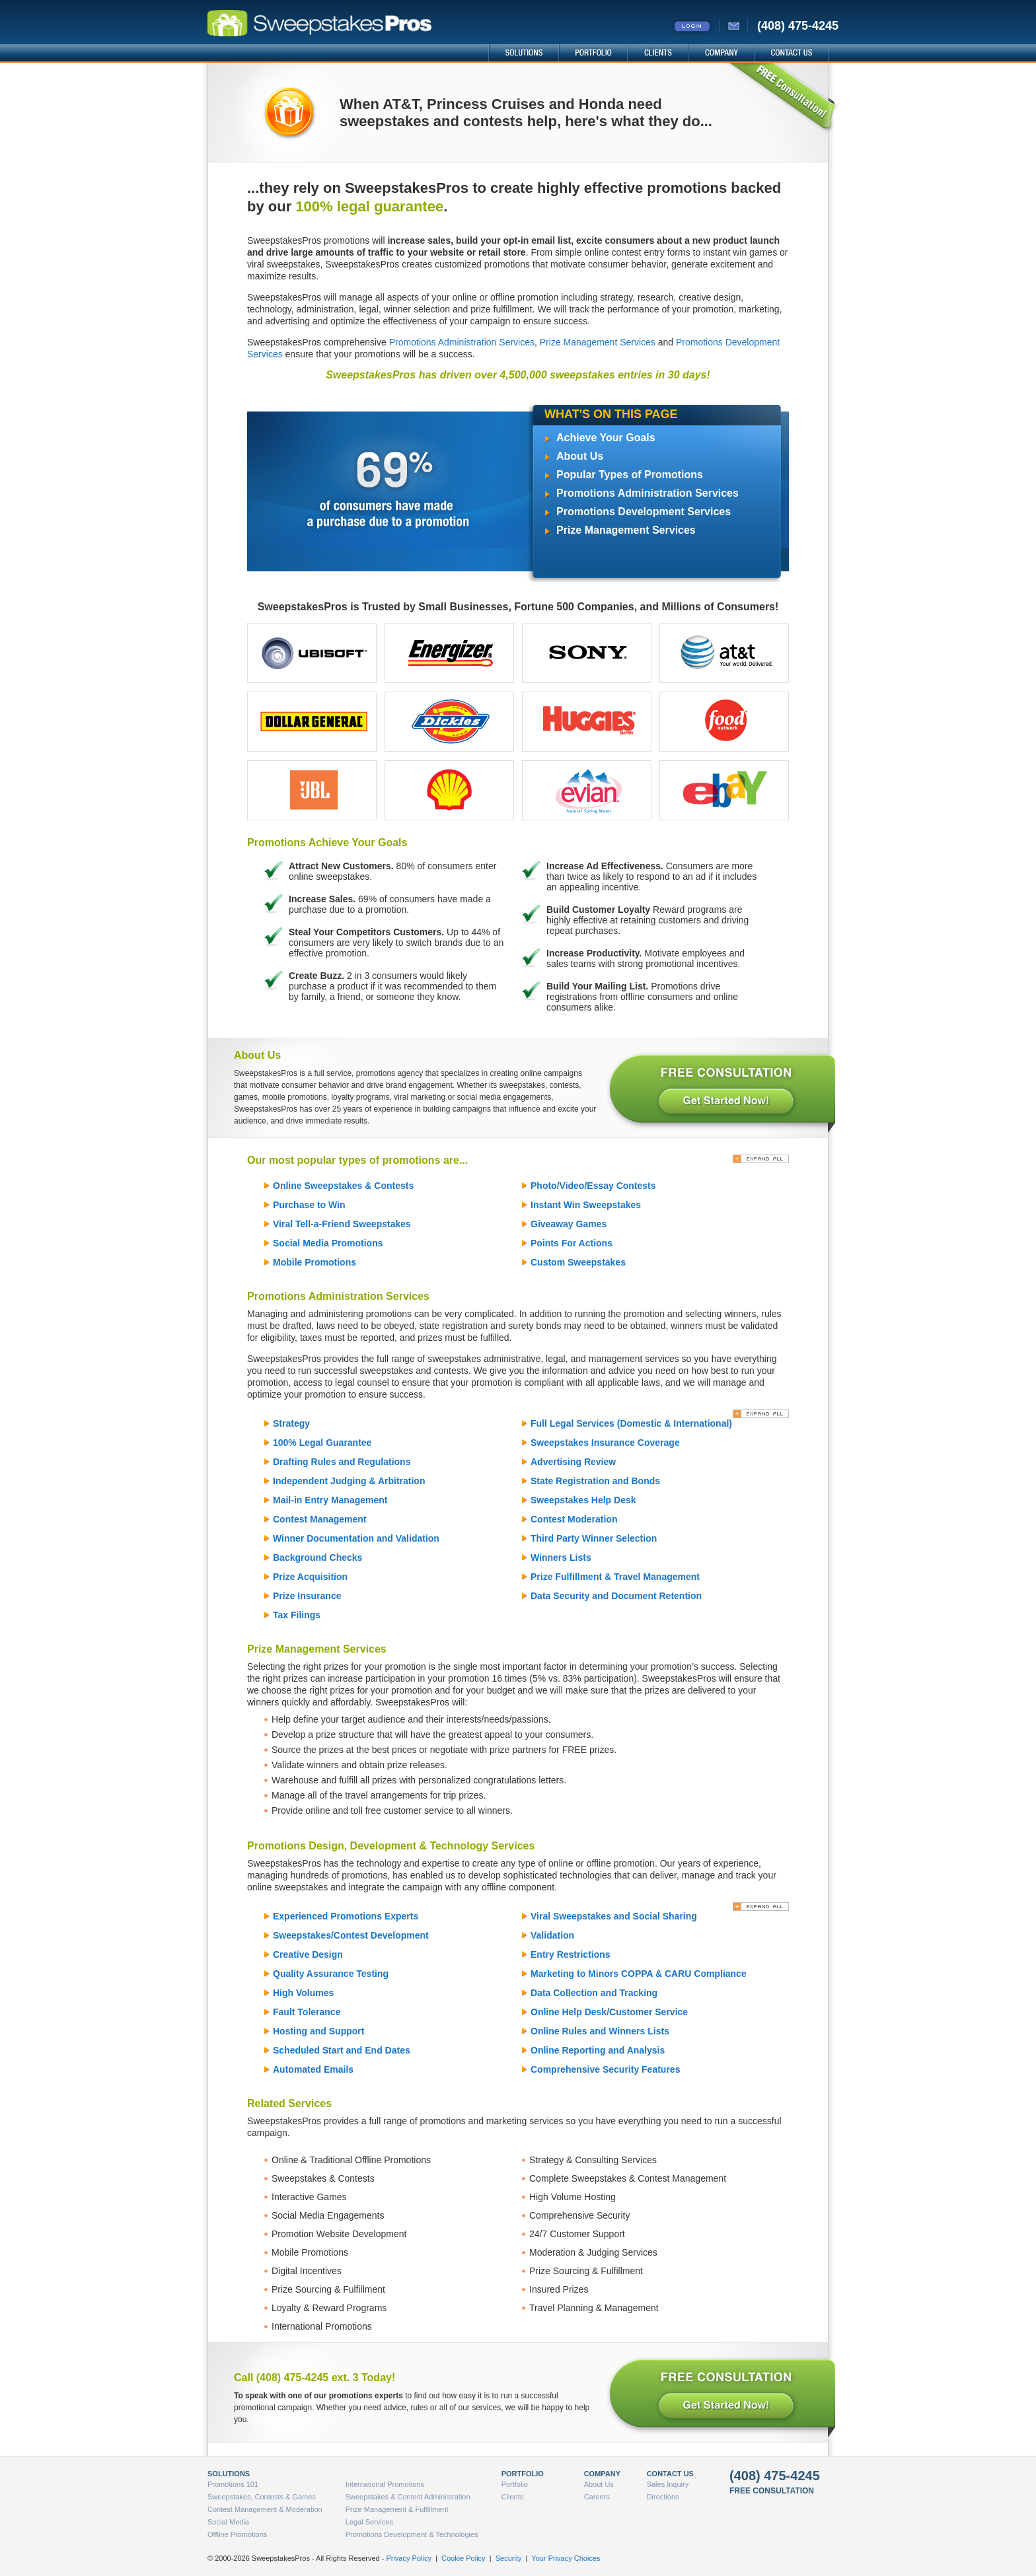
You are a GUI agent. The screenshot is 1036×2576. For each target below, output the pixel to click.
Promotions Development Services (643, 511)
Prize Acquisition (310, 1576)
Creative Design (308, 1954)
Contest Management (320, 1519)
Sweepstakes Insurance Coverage (605, 1442)
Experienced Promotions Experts (345, 1916)
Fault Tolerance (306, 2012)
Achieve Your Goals (605, 437)
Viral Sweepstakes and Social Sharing (614, 1916)
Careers (597, 2497)
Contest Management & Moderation (264, 2509)
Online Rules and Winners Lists (600, 2031)
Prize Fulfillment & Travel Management (615, 1576)
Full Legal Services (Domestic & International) (631, 1423)
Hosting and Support (318, 2031)
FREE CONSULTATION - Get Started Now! (721, 1091)
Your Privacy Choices (565, 2558)
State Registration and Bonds (595, 1481)
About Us (579, 456)
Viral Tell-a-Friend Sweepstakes (342, 1224)
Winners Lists (561, 1557)
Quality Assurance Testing (330, 1973)
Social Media (228, 2522)
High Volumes (303, 1992)
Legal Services (369, 2522)
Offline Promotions (237, 2534)
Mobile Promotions (314, 1262)
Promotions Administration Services (462, 342)
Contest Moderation (574, 1519)
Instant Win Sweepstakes (586, 1204)
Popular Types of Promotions (629, 474)
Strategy (291, 1423)
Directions (663, 2497)
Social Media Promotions (328, 1243)
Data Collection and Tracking (594, 1992)
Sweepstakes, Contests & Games (261, 2497)
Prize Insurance (307, 1596)
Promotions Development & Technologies (412, 2534)
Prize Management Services (597, 342)
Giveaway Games (569, 1224)
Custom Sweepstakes (578, 1262)
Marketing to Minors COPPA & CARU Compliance (639, 1973)
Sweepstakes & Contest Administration (408, 2497)
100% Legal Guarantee (322, 1442)
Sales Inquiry (668, 2484)
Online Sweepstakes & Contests (343, 1185)
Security (509, 2558)
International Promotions (385, 2484)
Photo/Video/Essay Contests (593, 1185)
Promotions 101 (232, 2484)
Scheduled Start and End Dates (341, 2050)
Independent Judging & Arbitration (349, 1481)
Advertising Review (573, 1461)
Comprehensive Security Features (605, 2069)
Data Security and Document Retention (616, 1596)
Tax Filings (296, 1615)
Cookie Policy (463, 2558)
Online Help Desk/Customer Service (609, 2012)
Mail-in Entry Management (330, 1500)
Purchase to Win (309, 1204)
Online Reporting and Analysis (598, 2050)
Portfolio (514, 2484)
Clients (512, 2497)
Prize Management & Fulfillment (397, 2509)
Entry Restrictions (570, 1954)
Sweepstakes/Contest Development (351, 1935)
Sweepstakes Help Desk (583, 1500)
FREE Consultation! (781, 98)
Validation (552, 1935)
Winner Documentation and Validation (356, 1538)
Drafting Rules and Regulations (341, 1461)
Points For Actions (571, 1243)
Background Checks (317, 1557)
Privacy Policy (408, 2558)
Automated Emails (313, 2069)
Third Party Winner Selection (594, 1538)
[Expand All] (761, 1159)
